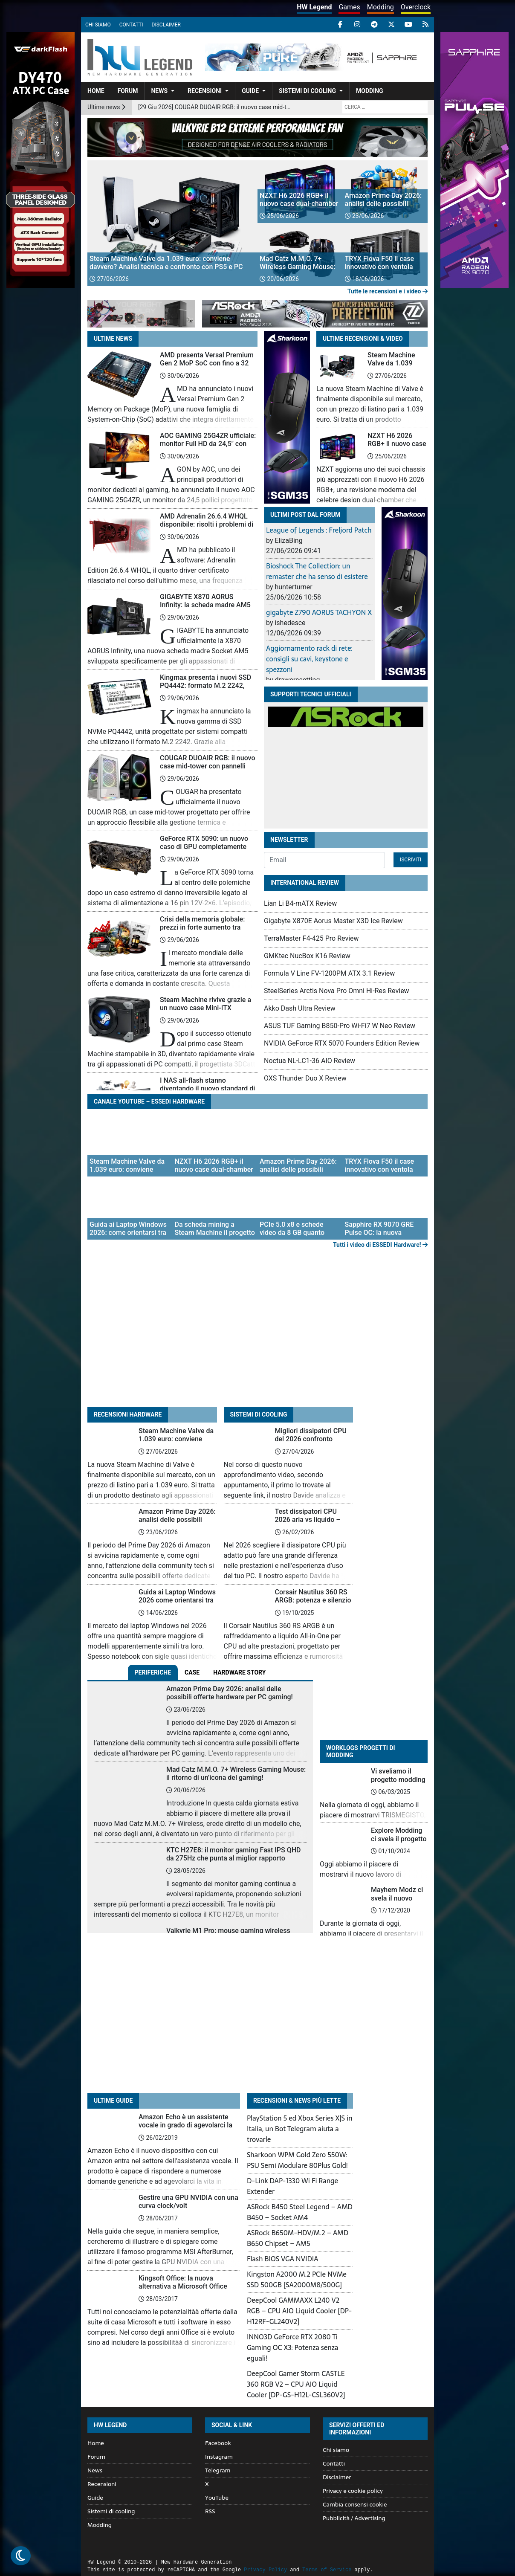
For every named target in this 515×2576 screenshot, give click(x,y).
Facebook (218, 2443)
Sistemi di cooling (307, 90)
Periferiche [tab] (153, 1672)
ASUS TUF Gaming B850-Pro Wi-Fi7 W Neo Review (339, 1026)
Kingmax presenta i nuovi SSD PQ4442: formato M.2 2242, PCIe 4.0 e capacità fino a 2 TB (206, 685)
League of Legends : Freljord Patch (319, 530)
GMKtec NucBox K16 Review (307, 956)
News (159, 90)
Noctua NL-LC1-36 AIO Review (309, 1061)
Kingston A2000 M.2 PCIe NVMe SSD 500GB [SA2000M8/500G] (297, 2279)
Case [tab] (192, 1672)
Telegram (217, 2470)
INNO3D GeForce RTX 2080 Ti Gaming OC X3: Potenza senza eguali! (292, 2347)
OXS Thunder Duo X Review (305, 1078)
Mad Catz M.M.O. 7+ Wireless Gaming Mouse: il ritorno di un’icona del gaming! (236, 1773)
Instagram (219, 2456)
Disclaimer (166, 25)
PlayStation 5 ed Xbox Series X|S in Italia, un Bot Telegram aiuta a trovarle (300, 2128)
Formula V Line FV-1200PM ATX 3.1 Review (329, 973)
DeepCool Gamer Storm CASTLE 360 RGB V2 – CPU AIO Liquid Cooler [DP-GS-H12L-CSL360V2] (296, 2384)
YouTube (217, 2497)
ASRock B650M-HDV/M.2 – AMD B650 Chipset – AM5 (297, 2238)
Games (349, 7)
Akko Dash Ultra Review (300, 1008)
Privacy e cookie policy (353, 2490)
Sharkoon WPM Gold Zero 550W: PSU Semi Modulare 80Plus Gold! (297, 2160)
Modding (380, 7)
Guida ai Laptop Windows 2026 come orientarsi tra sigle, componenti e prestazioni (177, 1604)
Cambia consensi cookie (355, 2504)
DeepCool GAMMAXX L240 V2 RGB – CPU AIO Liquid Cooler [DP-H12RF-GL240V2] (299, 2311)
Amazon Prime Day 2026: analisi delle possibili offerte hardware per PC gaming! (177, 1523)
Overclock (416, 7)
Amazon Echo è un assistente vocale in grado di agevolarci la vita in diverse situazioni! (185, 2125)
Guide (250, 90)
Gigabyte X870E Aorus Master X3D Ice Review (333, 921)
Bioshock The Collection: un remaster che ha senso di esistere (317, 571)
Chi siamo (98, 25)
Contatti (131, 25)
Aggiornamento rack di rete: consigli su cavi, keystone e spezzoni (309, 659)
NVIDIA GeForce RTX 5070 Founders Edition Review (342, 1043)
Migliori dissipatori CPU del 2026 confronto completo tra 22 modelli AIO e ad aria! (311, 1443)
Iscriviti (410, 860)
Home (95, 90)
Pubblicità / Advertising (354, 2518)
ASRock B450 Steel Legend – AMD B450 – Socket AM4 (300, 2212)
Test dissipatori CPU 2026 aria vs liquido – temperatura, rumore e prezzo (309, 1523)
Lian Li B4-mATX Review (300, 903)
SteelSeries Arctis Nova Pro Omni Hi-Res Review (336, 991)
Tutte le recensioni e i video (387, 291)
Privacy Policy (265, 2569)
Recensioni (205, 90)
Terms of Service (326, 2569)
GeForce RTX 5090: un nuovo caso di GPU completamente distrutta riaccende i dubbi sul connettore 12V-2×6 (205, 851)
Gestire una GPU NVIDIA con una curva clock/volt (188, 2202)
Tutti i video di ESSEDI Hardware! (380, 1244)
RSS (210, 2511)
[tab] (239, 1673)
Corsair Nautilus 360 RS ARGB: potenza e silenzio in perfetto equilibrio (313, 1600)
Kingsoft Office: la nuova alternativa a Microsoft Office (183, 2282)
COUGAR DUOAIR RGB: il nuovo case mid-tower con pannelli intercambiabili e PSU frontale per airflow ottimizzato (207, 770)
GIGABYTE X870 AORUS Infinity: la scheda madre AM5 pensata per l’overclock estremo (208, 605)
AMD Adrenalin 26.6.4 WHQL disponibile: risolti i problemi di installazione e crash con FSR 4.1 (206, 528)
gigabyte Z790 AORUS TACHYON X (319, 612)
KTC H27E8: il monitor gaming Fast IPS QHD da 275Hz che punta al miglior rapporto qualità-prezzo (233, 1858)
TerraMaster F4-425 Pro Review (311, 938)
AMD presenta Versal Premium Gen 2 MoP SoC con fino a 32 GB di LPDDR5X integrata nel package (207, 367)
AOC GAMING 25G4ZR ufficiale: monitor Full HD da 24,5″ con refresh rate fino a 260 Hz (208, 444)
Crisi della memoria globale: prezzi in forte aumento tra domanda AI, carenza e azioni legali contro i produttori (204, 931)
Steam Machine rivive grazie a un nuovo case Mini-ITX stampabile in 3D (205, 1008)
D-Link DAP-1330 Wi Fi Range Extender (292, 2186)
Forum (128, 90)
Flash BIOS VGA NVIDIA (282, 2258)
